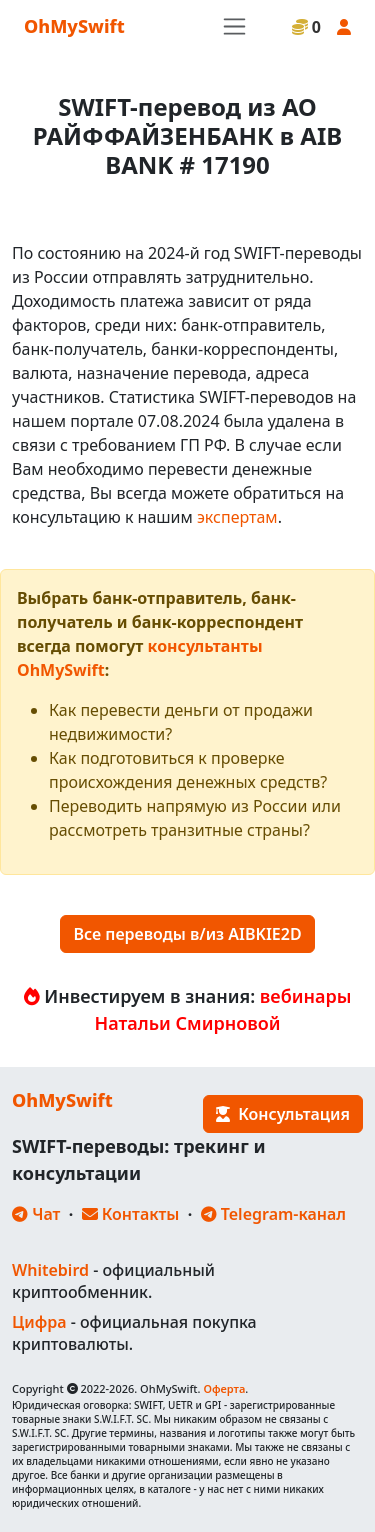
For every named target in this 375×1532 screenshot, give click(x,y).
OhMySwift (74, 26)
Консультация (283, 1114)
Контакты (131, 1214)
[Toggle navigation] (234, 26)
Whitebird (50, 1270)
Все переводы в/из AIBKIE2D (187, 934)
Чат (36, 1214)
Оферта (224, 1388)
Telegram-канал (273, 1214)
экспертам (237, 517)
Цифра (39, 1322)
